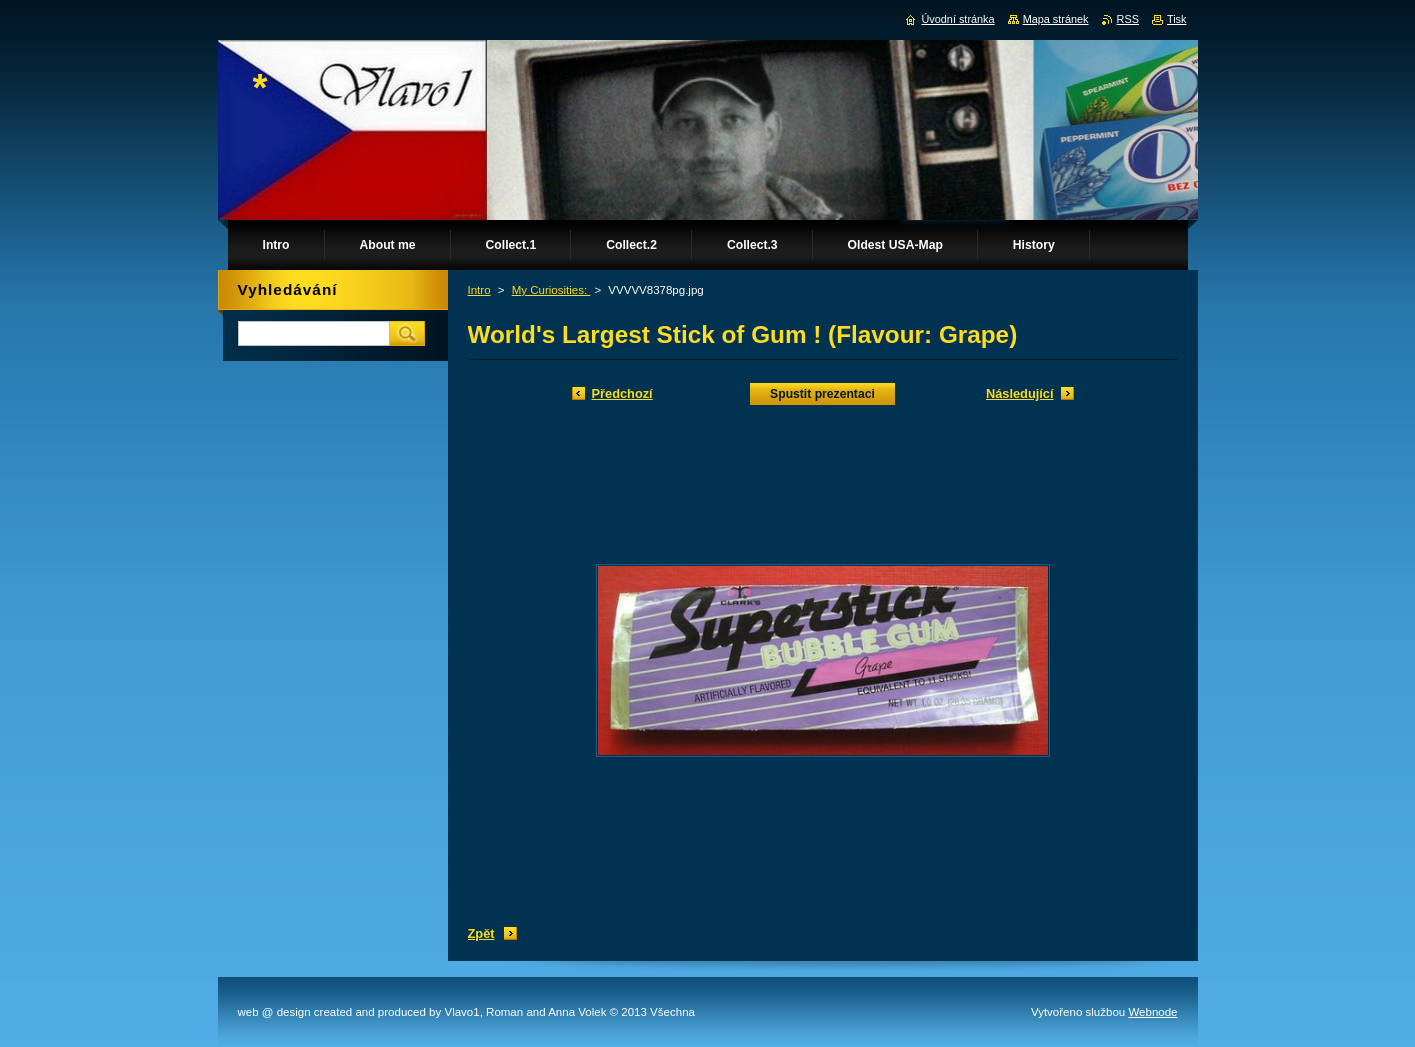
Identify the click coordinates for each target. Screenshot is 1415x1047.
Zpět (481, 933)
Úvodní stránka (957, 19)
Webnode (1152, 1012)
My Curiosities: (551, 290)
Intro (479, 290)
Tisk (1177, 19)
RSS (1128, 19)
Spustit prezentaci (822, 394)
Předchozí (622, 393)
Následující (1020, 393)
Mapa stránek (1056, 19)
